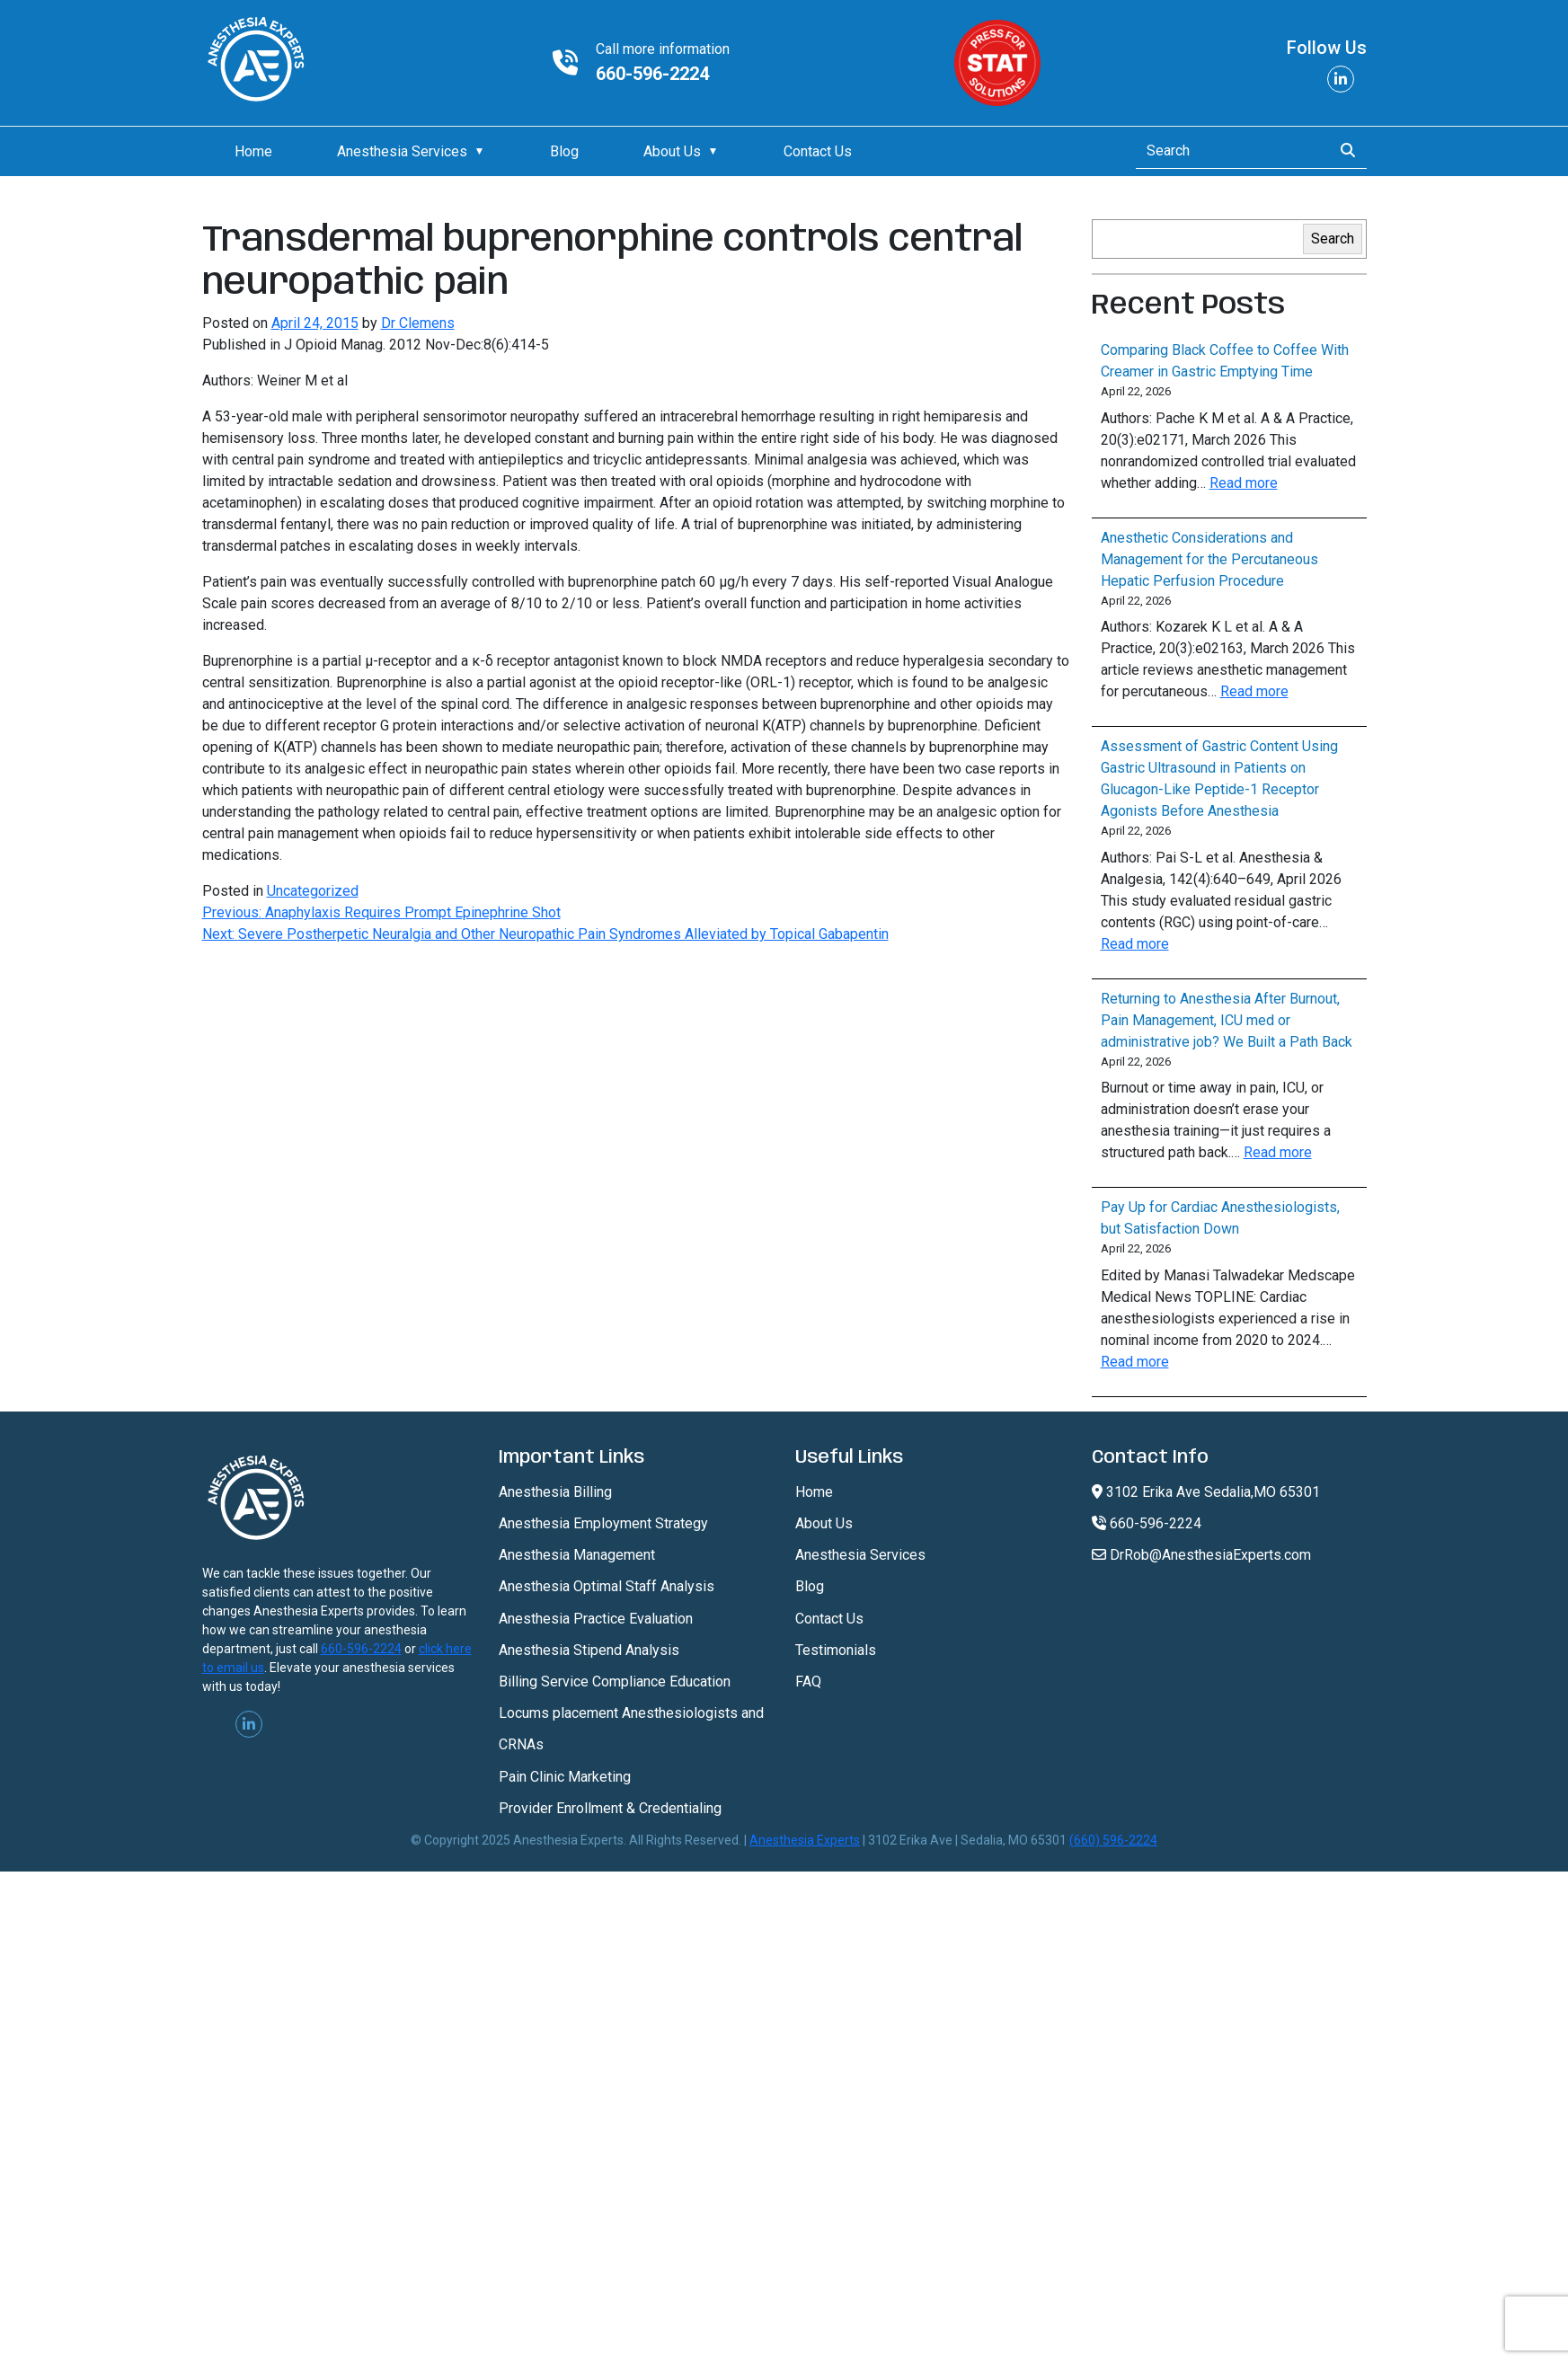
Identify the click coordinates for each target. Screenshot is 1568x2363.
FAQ (808, 1681)
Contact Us (818, 151)
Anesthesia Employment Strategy (603, 1523)
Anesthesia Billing (555, 1491)
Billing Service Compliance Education (615, 1681)
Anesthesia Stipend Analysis (589, 1650)
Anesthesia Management (577, 1554)
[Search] (1229, 151)
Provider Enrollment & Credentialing (610, 1808)
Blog (564, 151)
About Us (672, 151)
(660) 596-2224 (1113, 1840)
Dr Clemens (418, 323)
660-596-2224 (652, 73)
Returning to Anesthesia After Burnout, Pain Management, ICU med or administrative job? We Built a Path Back (1226, 1020)
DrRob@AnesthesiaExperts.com (1201, 1554)
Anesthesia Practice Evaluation (596, 1618)
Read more (1243, 482)
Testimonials (835, 1650)
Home (253, 151)
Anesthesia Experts (804, 1840)
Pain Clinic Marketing (565, 1776)
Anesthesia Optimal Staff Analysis (606, 1586)
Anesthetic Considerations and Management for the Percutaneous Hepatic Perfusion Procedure (1209, 559)
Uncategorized (313, 890)
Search (1332, 238)
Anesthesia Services (402, 151)
